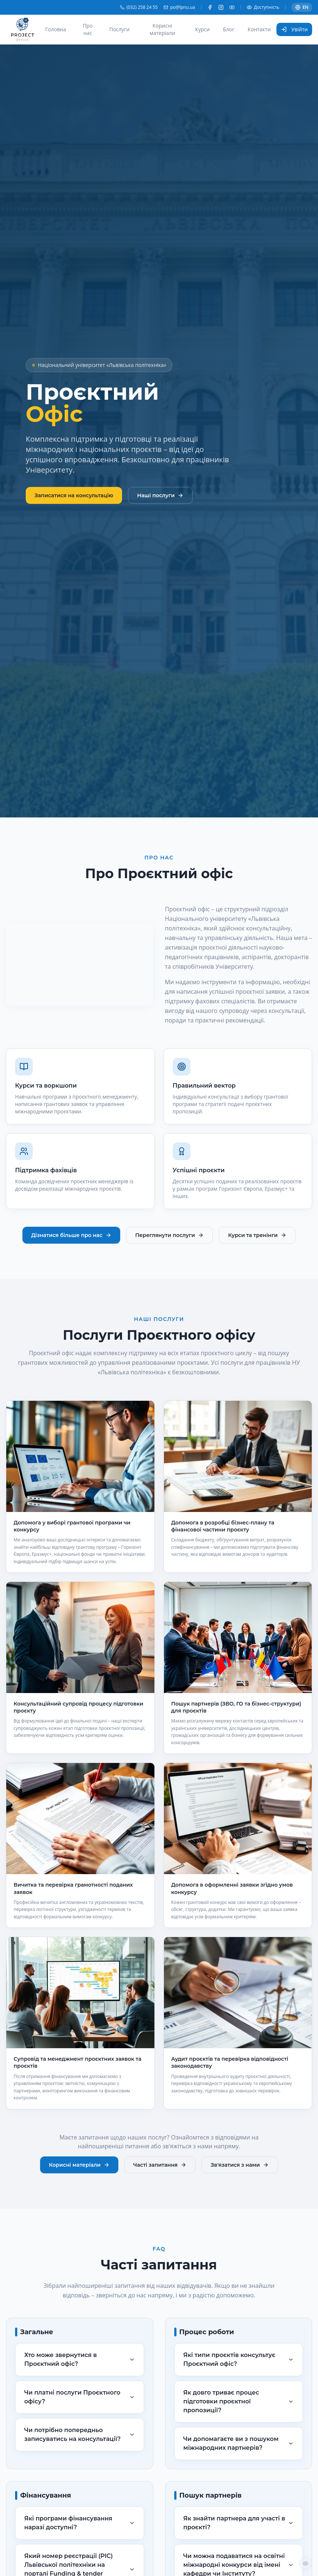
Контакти (259, 29)
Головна (55, 29)
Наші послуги (160, 495)
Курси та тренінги (257, 1235)
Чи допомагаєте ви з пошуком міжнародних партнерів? (238, 2443)
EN (301, 7)
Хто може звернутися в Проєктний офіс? (79, 2359)
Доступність (263, 7)
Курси (202, 29)
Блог (228, 29)
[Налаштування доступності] (305, 2563)
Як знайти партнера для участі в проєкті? (238, 2523)
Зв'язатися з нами (240, 2165)
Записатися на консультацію (74, 495)
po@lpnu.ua (179, 7)
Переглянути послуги (169, 1235)
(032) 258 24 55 (139, 7)
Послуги (119, 29)
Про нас (88, 29)
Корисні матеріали (162, 29)
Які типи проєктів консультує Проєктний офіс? (238, 2359)
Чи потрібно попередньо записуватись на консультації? (79, 2434)
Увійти (294, 29)
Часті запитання (160, 2165)
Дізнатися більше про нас (71, 1235)
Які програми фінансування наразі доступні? (79, 2523)
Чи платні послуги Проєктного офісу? (79, 2397)
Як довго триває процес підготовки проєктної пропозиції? (238, 2401)
